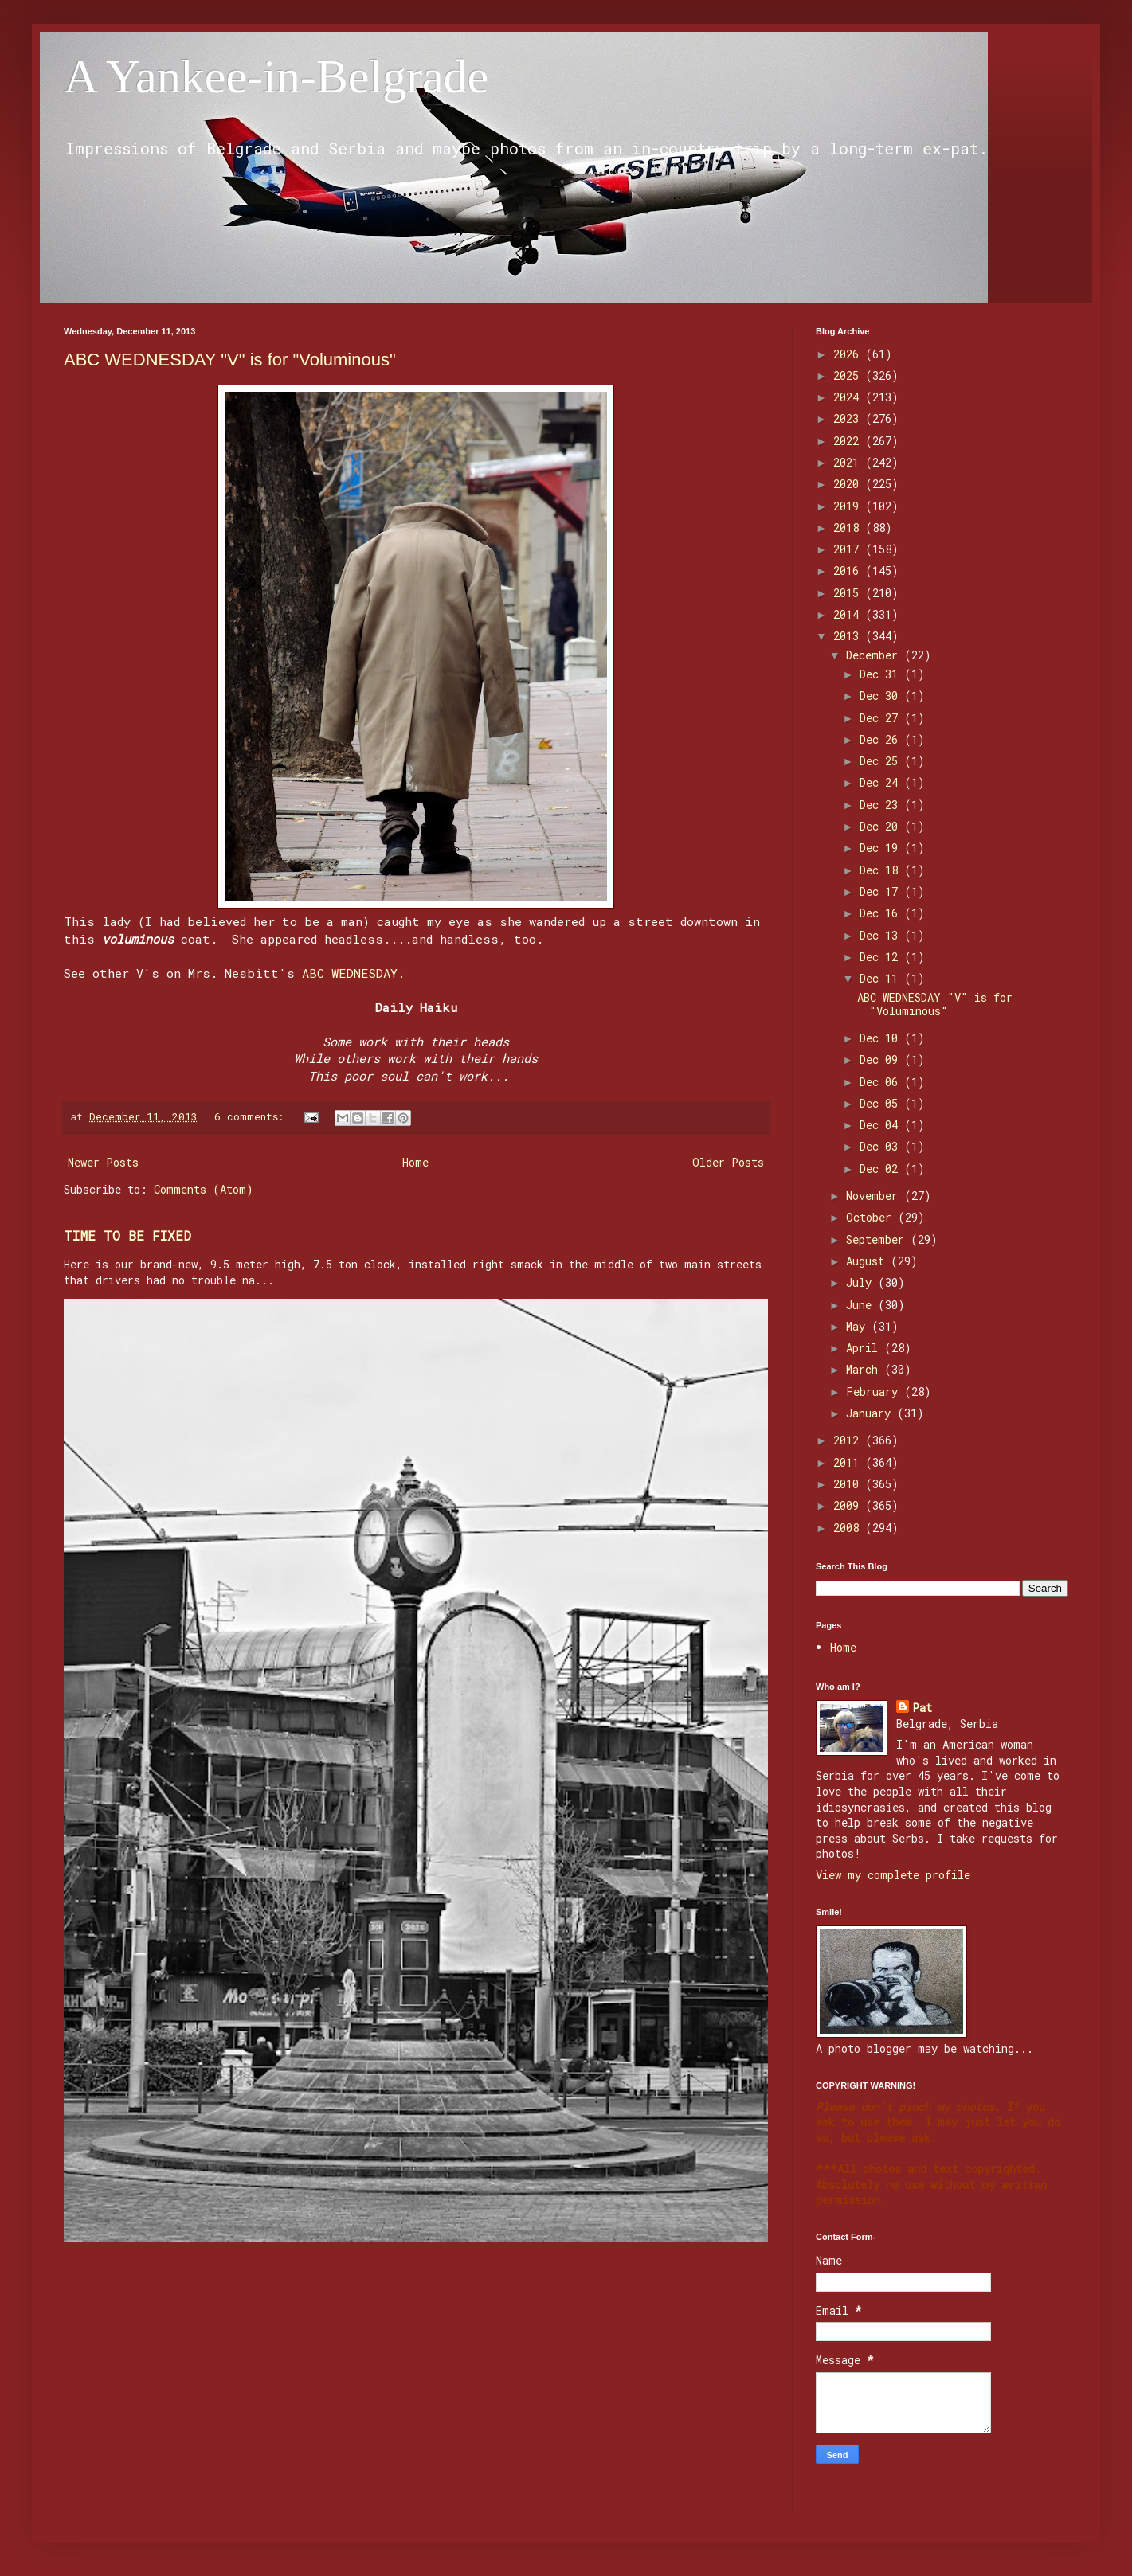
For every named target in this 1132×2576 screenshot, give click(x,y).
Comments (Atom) (203, 1189)
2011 (849, 1462)
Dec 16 (882, 913)
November (875, 1195)
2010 (849, 1483)
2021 (849, 462)
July (862, 1282)
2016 (849, 570)
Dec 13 (882, 935)
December (875, 655)
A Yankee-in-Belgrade (276, 76)
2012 (849, 1440)
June (862, 1304)
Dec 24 (882, 782)
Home (415, 1162)
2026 (849, 354)
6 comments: (252, 1116)
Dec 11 (882, 978)
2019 (849, 506)
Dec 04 (882, 1124)
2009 (849, 1505)
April (865, 1347)
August (868, 1260)
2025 (849, 375)
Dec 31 (882, 674)
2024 (849, 397)
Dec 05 (882, 1103)
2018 (849, 527)
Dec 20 (882, 826)
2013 (849, 635)
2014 (849, 614)
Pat (922, 1707)
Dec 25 (882, 760)
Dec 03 (882, 1146)
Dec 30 (882, 695)
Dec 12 (882, 956)
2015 (849, 592)
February (875, 1391)
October (872, 1217)
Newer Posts (103, 1162)
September (878, 1239)
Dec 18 (882, 870)
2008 (849, 1527)
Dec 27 (882, 717)
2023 (849, 418)
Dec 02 (882, 1168)
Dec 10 (882, 1038)
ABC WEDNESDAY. (353, 973)
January (871, 1413)
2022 (849, 440)
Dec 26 (882, 739)
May (859, 1326)
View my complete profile (893, 1874)
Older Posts (728, 1162)
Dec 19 (882, 847)
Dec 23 (882, 804)
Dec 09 (882, 1059)
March (865, 1369)
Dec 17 (882, 891)
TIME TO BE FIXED (127, 1235)
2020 (849, 483)
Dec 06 (882, 1081)
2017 (849, 549)
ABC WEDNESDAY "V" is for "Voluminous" (230, 359)
